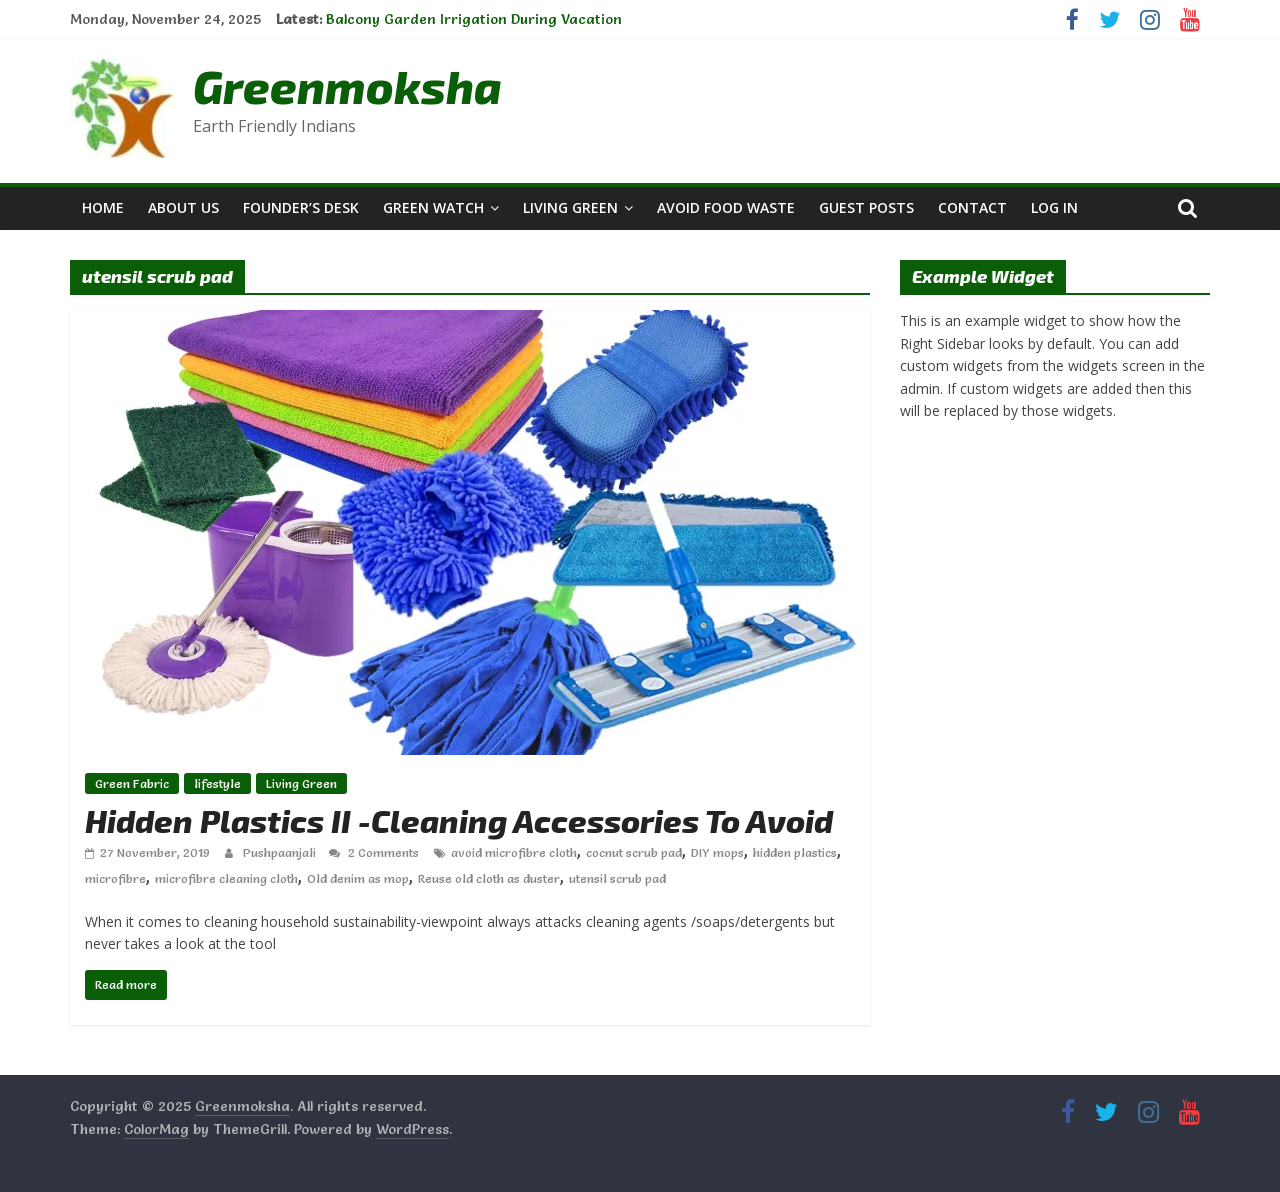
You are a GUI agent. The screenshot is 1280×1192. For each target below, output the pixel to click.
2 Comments (374, 852)
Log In (1054, 207)
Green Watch (433, 207)
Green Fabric (132, 783)
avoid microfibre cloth (514, 852)
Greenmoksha (347, 85)
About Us (183, 207)
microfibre (115, 878)
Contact (972, 207)
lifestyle (217, 783)
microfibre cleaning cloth (226, 878)
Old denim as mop (358, 878)
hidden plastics (795, 852)
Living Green (570, 207)
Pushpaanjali (281, 852)
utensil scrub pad (617, 878)
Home (103, 207)
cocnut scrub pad (634, 852)
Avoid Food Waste (726, 207)
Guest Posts (866, 207)
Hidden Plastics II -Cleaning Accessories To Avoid (459, 820)
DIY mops (717, 852)
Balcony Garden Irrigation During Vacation (474, 19)
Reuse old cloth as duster (489, 878)
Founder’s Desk (301, 207)
